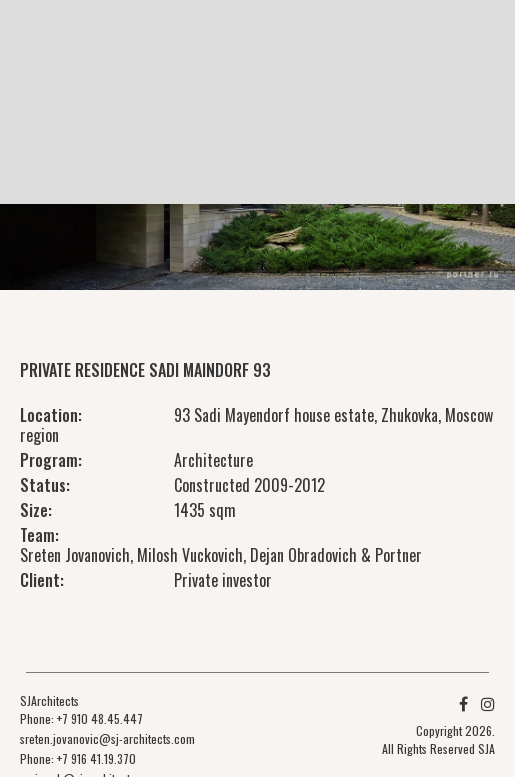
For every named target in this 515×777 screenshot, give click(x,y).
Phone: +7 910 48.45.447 (81, 718)
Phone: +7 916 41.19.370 (78, 758)
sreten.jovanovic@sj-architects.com (107, 738)
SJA (486, 748)
